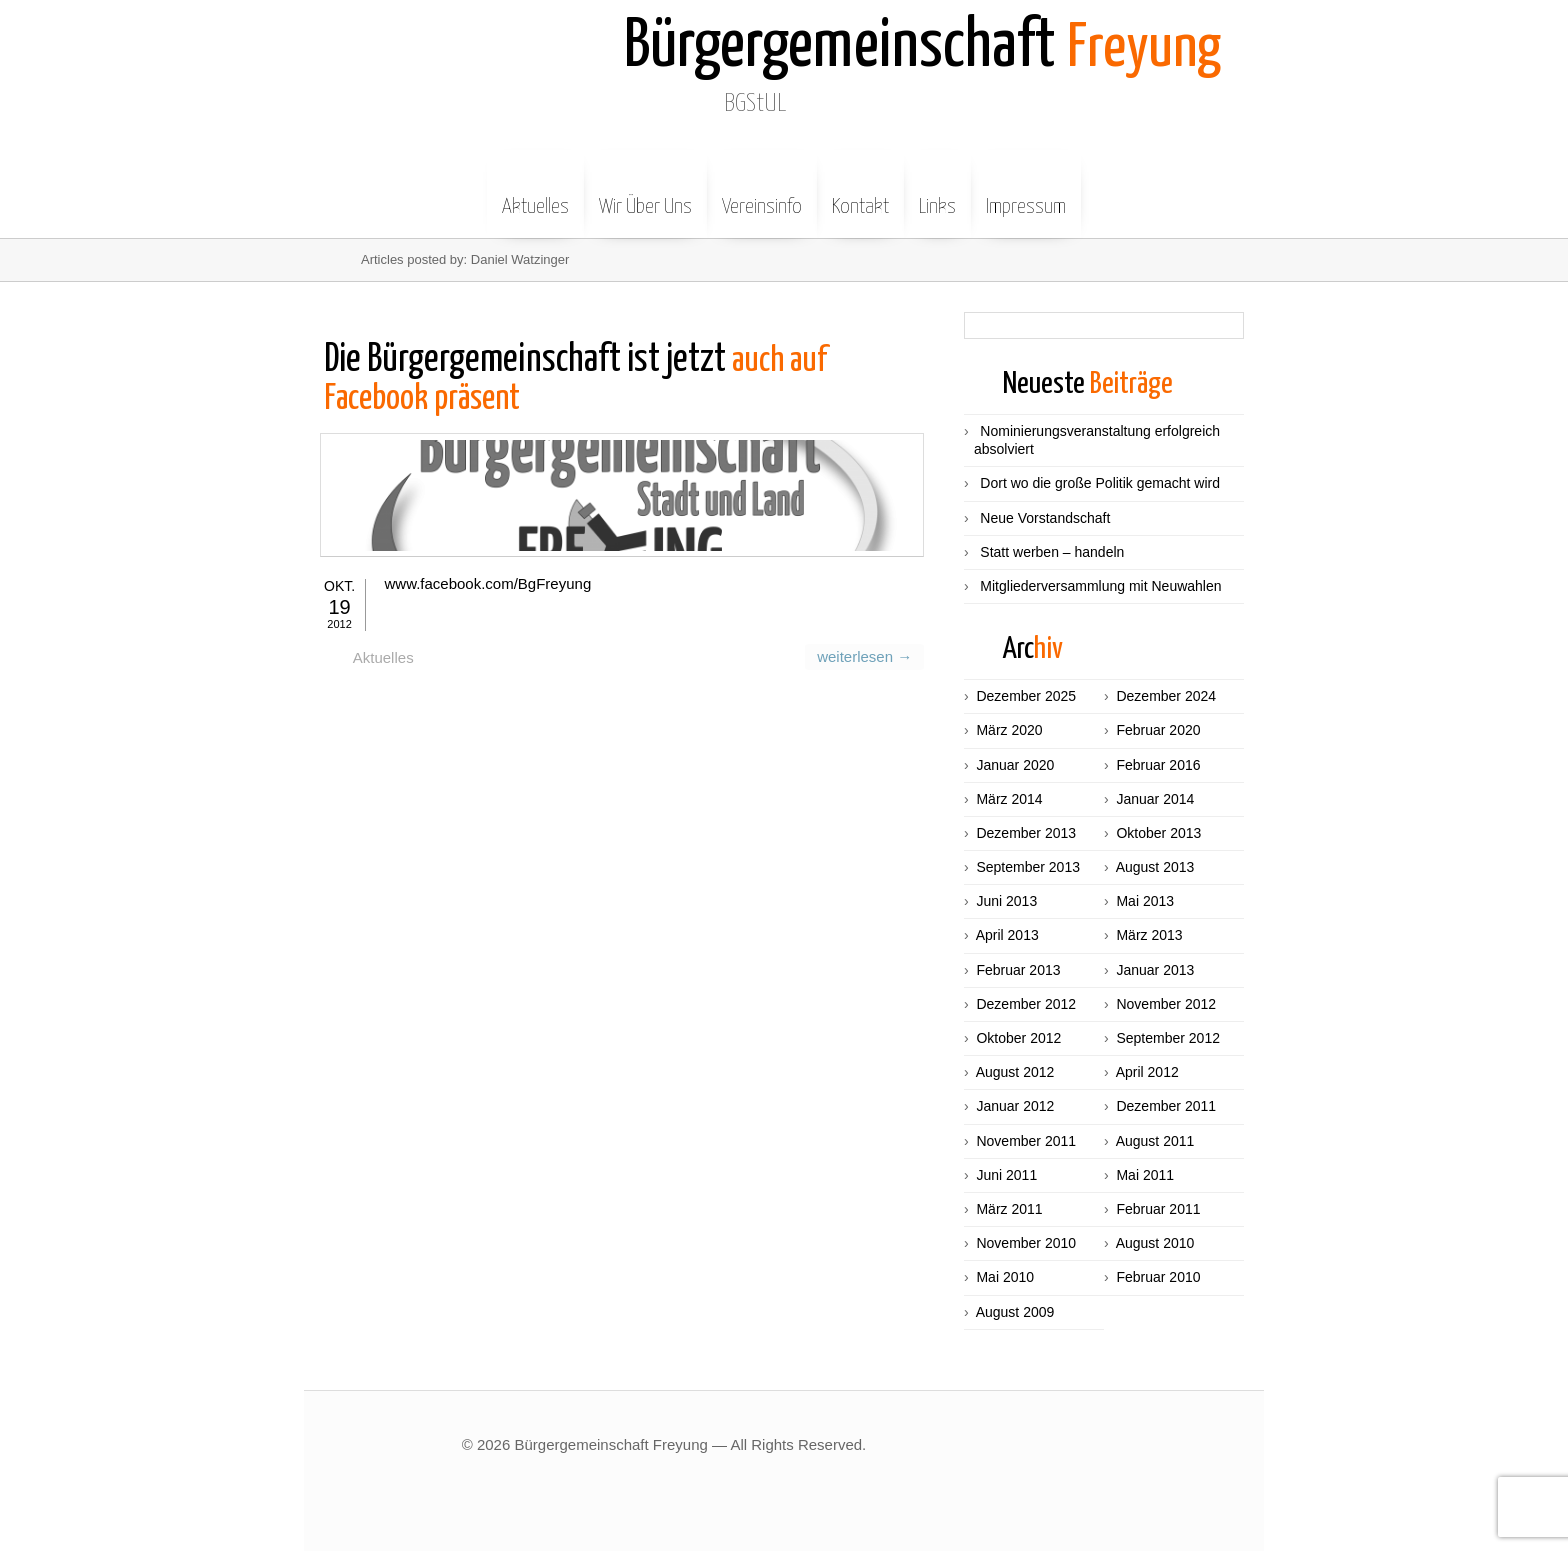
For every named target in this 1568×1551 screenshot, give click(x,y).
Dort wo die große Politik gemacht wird (1100, 483)
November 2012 (1166, 1004)
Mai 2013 (1145, 901)
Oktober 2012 (1018, 1038)
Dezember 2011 (1166, 1106)
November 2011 (1026, 1141)
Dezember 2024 (1166, 696)
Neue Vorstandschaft (1045, 518)
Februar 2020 (1158, 730)
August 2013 (1155, 867)
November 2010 (1026, 1243)
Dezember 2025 (1026, 696)
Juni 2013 (1006, 901)
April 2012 (1147, 1072)
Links (937, 192)
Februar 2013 (1018, 970)
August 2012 (1015, 1072)
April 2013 (1007, 935)
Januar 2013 (1155, 970)
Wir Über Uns (645, 192)
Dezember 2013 (1026, 833)
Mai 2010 (1005, 1277)
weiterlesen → (866, 717)
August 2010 (1155, 1243)
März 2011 (1009, 1209)
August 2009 (1015, 1312)
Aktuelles (535, 192)
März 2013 (1149, 935)
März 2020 (1009, 730)
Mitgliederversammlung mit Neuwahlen (1100, 586)
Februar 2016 (1158, 765)
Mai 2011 (1145, 1175)
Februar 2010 (1158, 1277)
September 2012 (1168, 1038)
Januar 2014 (1155, 799)
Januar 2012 (1015, 1106)
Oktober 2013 (1158, 833)
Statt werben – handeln (1052, 552)
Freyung (931, 47)
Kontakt (860, 192)
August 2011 (1155, 1141)
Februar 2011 (1158, 1209)
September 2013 (1028, 867)
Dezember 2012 (1026, 1004)
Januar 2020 (1015, 765)
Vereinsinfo (762, 192)
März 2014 (1009, 799)
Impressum (1026, 192)
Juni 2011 (1006, 1175)
